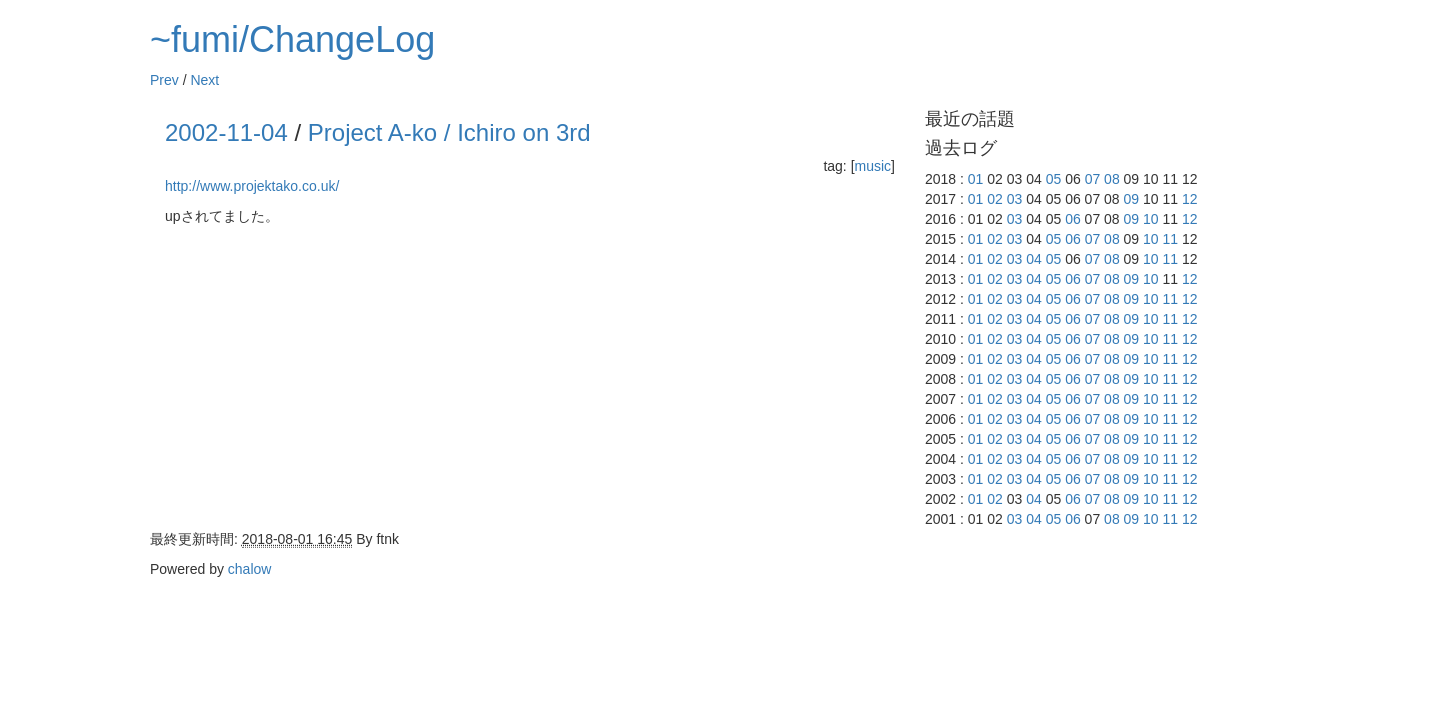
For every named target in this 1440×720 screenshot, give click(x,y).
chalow (250, 569)
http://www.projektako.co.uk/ (252, 186)
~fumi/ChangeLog (292, 39)
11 (1171, 239)
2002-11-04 (226, 132)
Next (204, 80)
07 (1093, 179)
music (873, 166)
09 (1132, 199)
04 (1034, 259)
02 (995, 199)
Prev (164, 80)
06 (1073, 219)
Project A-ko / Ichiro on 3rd (449, 132)
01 (976, 179)
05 (1054, 179)
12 (1190, 199)
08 (1112, 179)
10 (1151, 219)
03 (1015, 199)
